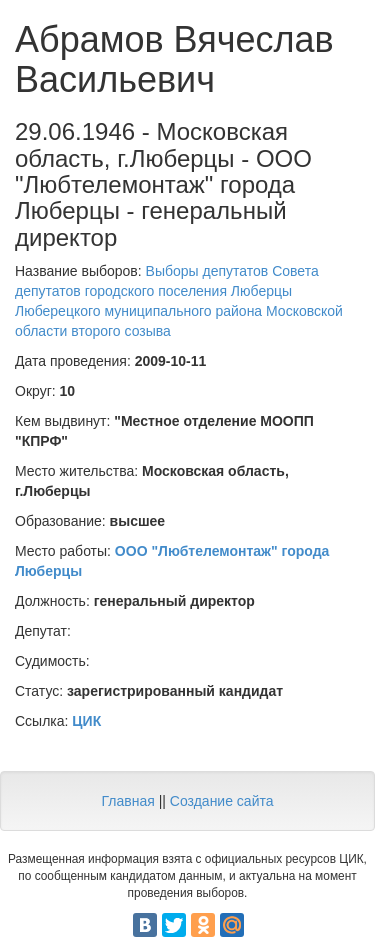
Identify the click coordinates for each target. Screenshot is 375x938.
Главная (127, 801)
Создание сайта (222, 801)
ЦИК (86, 721)
